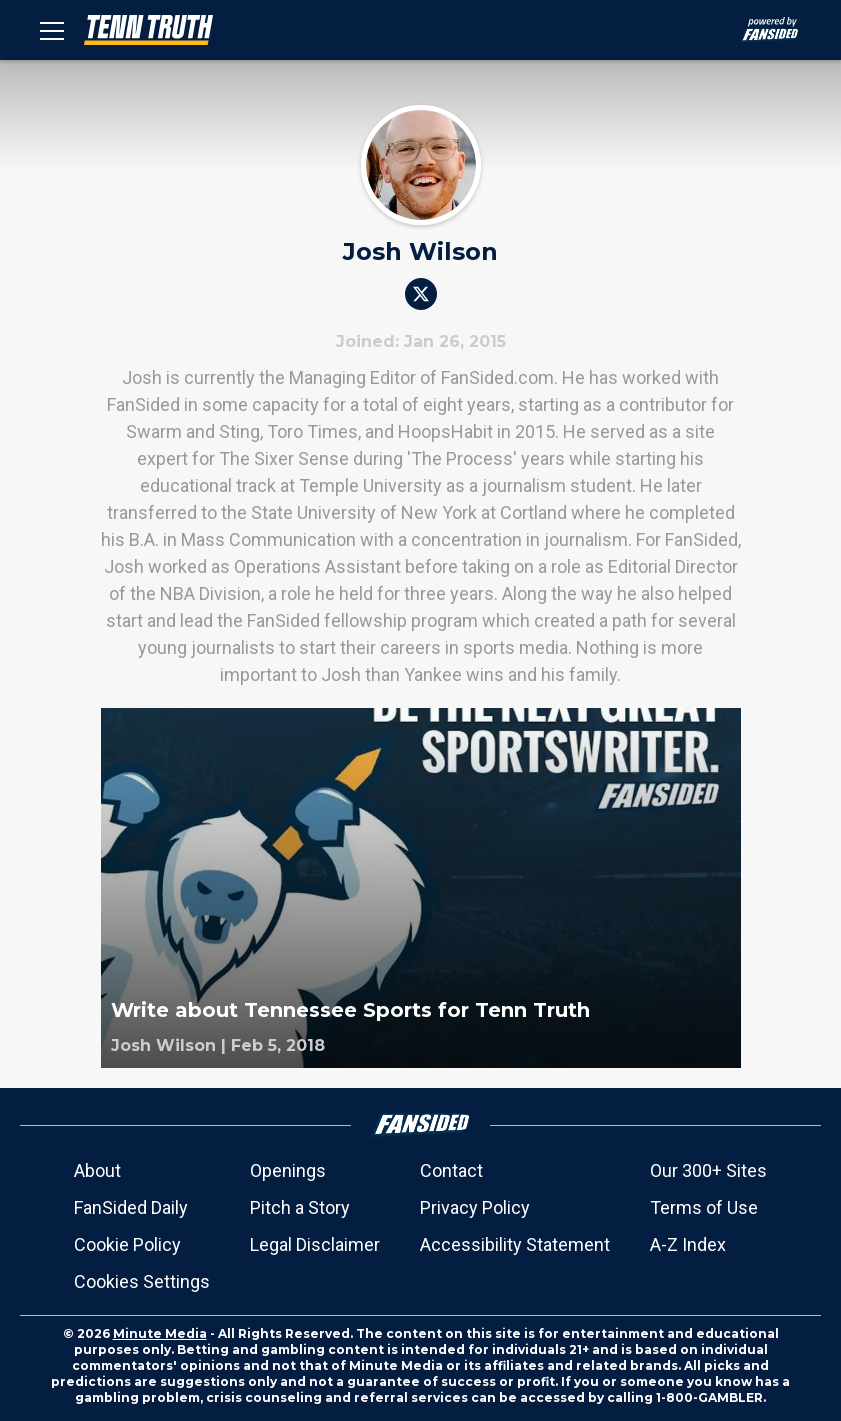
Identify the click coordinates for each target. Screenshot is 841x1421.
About (97, 1170)
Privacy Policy (475, 1207)
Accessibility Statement (515, 1244)
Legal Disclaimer (315, 1244)
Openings (288, 1170)
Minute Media (160, 1333)
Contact (451, 1170)
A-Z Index (688, 1244)
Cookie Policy (127, 1244)
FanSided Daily (131, 1207)
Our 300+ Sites (708, 1170)
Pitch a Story (300, 1207)
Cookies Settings (142, 1281)
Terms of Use (704, 1207)
